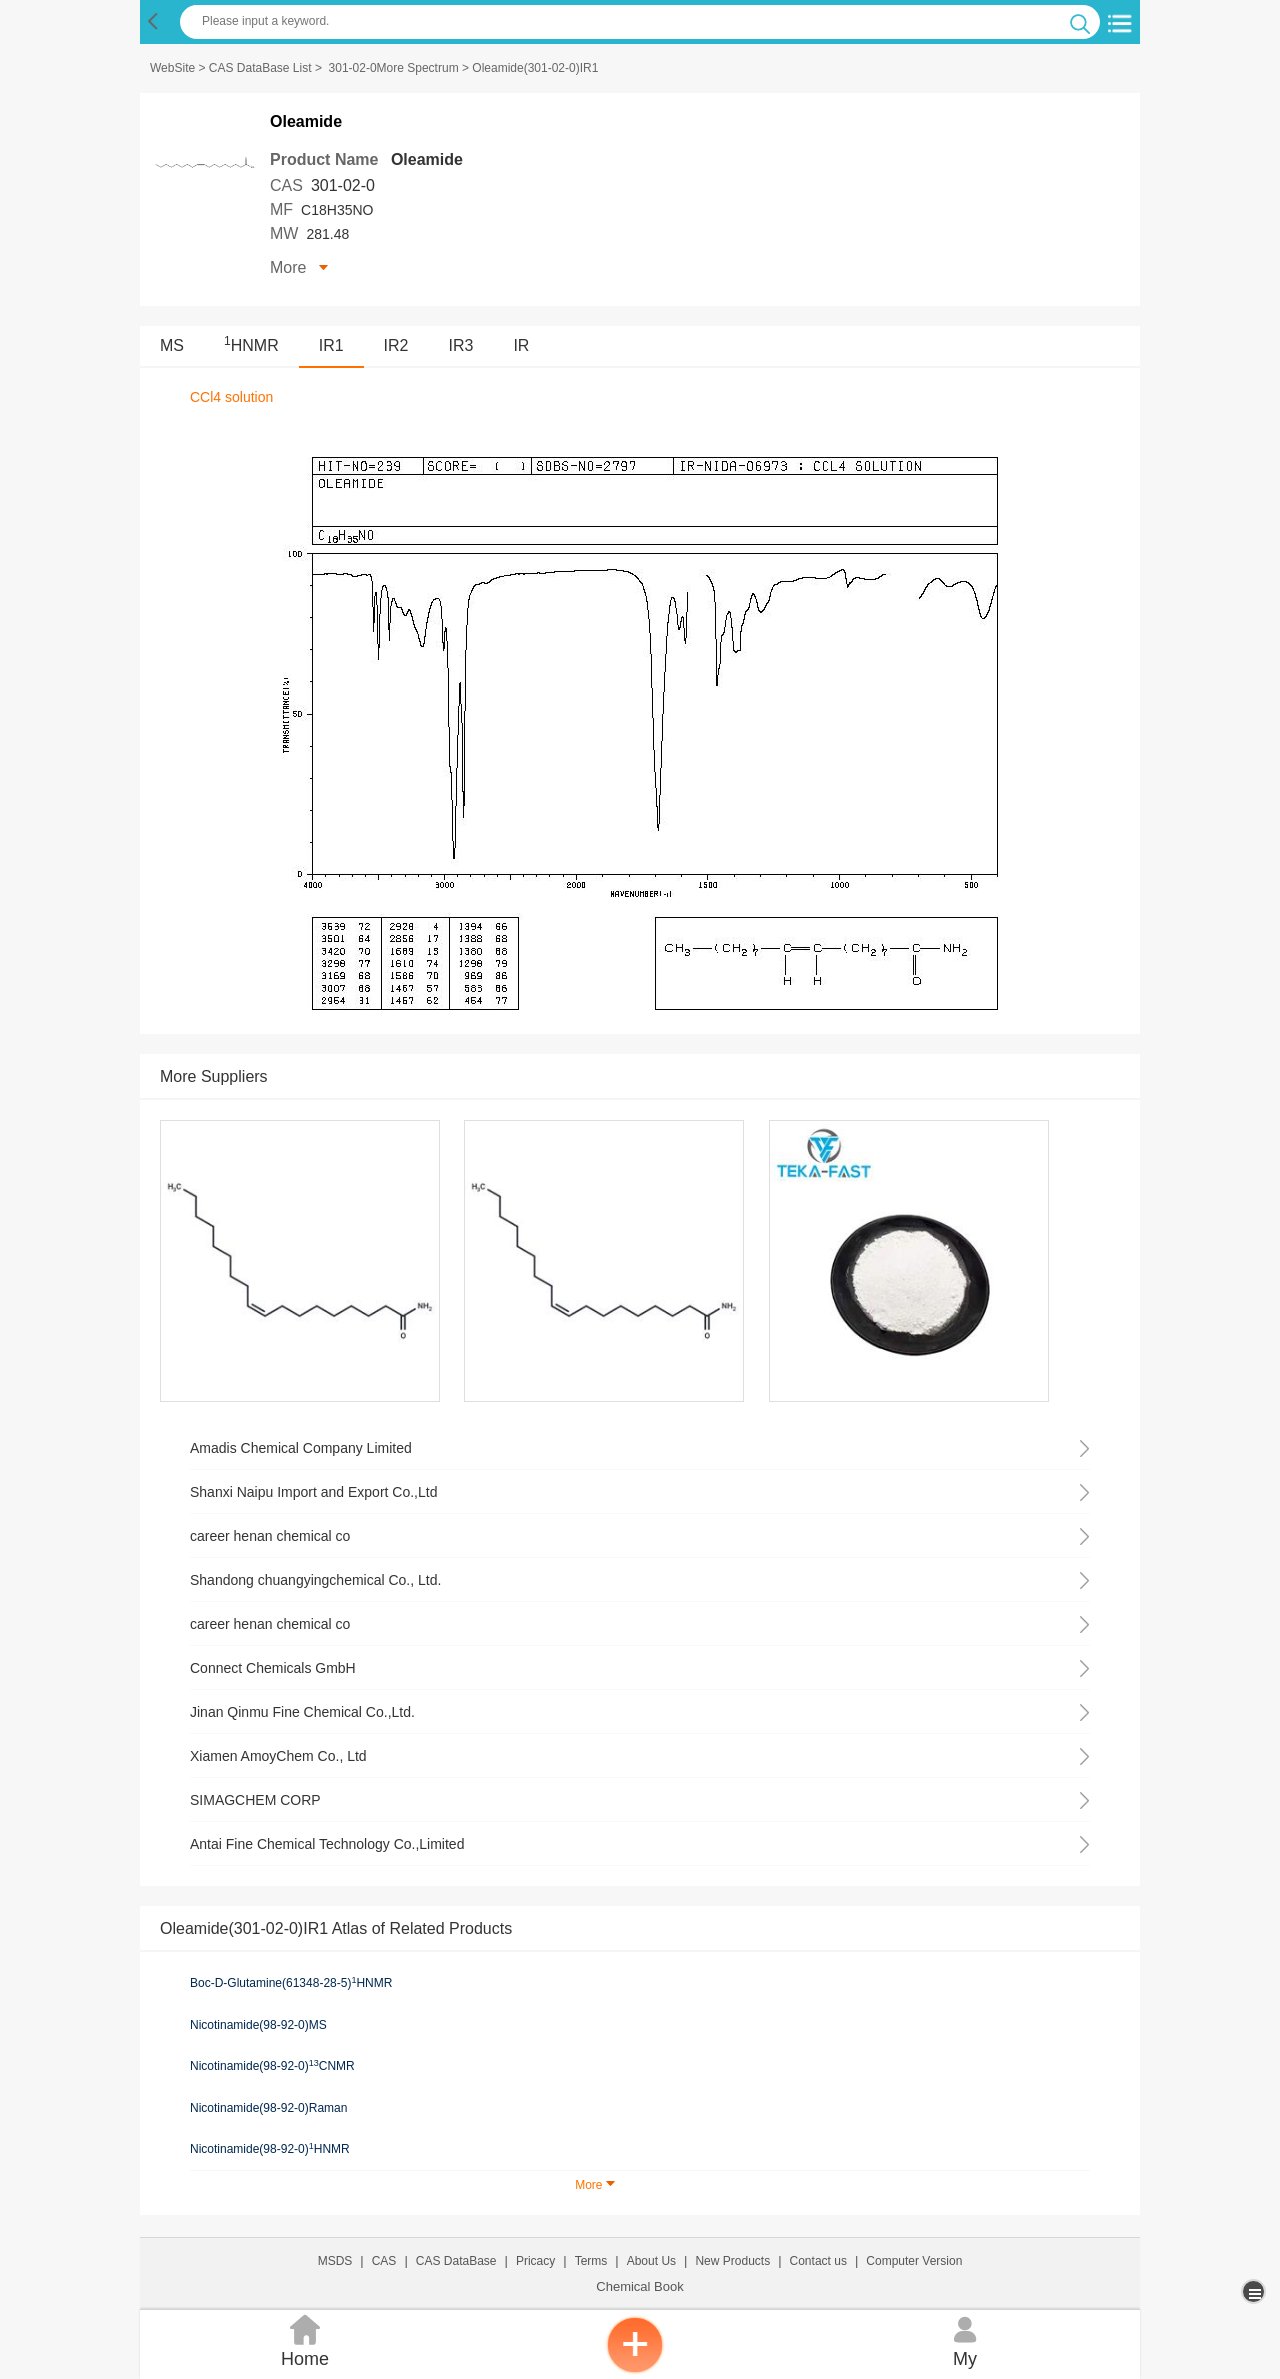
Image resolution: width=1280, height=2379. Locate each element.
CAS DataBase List (260, 68)
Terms (591, 2261)
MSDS (335, 2261)
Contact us (818, 2261)
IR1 (331, 345)
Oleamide (427, 159)
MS (172, 345)
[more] (1255, 2291)
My (965, 2339)
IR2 (396, 345)
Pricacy (535, 2261)
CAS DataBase (456, 2261)
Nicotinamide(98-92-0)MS (258, 2025)
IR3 (461, 345)
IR (521, 345)
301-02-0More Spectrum (394, 68)
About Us (651, 2261)
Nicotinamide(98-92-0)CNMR (272, 2066)
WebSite (172, 68)
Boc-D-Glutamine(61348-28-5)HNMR (291, 1983)
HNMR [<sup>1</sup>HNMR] (251, 345)
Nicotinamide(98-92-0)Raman (268, 2108)
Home (305, 2339)
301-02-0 (343, 185)
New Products (732, 2261)
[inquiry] (635, 2369)
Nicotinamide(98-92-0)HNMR (270, 2149)
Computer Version (914, 2261)
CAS (384, 2261)
